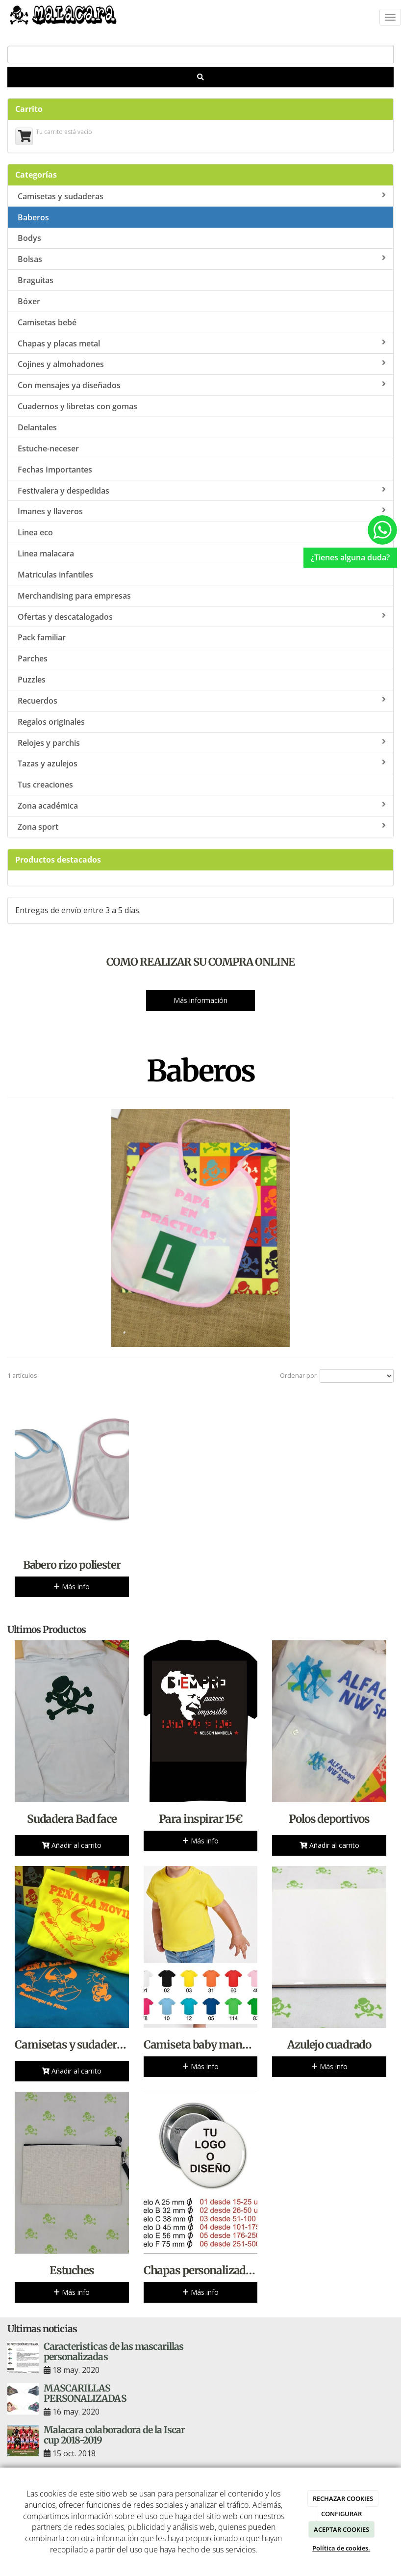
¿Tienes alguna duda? (350, 557)
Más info (71, 1586)
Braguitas (35, 280)
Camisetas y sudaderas (202, 196)
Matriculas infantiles (55, 574)
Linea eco (202, 532)
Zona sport (202, 826)
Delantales (37, 427)
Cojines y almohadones (202, 364)
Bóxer (29, 301)
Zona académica (202, 805)
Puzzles (32, 679)
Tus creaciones (45, 784)
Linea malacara (46, 553)
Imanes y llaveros (202, 511)
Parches (33, 658)
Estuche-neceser (48, 448)
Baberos (33, 217)
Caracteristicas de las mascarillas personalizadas (113, 2351)
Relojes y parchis (202, 742)
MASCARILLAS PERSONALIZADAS (85, 2393)
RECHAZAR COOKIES (343, 2498)
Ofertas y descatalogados (202, 616)
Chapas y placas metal (202, 343)
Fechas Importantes (55, 469)
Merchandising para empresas (74, 595)
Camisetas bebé (47, 322)
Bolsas (202, 259)
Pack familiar (42, 637)
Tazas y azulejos (202, 763)
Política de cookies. (341, 2548)
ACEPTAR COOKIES (341, 2529)
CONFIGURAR (341, 2513)
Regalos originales (51, 721)
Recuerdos (202, 700)
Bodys (29, 238)
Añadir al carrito (71, 1845)
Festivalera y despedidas (202, 490)
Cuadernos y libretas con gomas (77, 406)
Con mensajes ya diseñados (202, 385)
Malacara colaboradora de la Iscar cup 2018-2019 (114, 2435)
